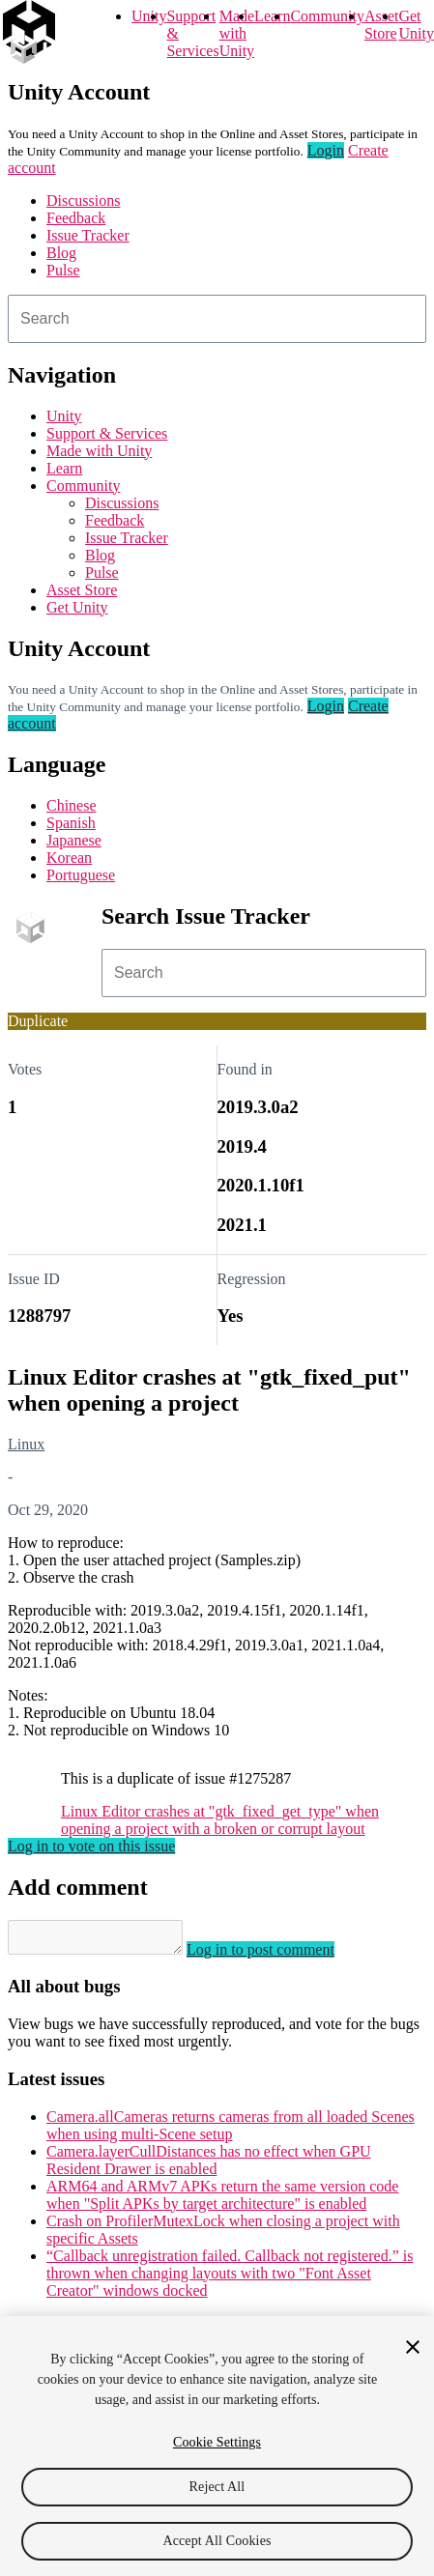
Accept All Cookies (216, 2540)
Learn (272, 16)
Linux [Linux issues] (26, 1444)
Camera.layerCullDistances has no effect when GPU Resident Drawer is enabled (208, 2166)
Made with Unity (236, 33)
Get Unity (415, 25)
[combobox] (217, 319)
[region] (217, 2446)
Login (325, 150)
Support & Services (106, 433)
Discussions (83, 200)
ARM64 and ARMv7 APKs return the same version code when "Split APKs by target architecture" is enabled (222, 2201)
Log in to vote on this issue (91, 1846)
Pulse (63, 270)
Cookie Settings (217, 2442)
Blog (61, 252)
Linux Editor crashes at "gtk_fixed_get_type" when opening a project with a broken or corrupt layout (220, 1820)
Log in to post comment (280, 1955)
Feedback (75, 218)
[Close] (412, 2347)
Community (326, 16)
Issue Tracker (88, 235)
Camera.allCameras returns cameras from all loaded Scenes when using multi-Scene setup (230, 2131)
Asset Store (81, 590)
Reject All (217, 2486)
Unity (148, 16)
